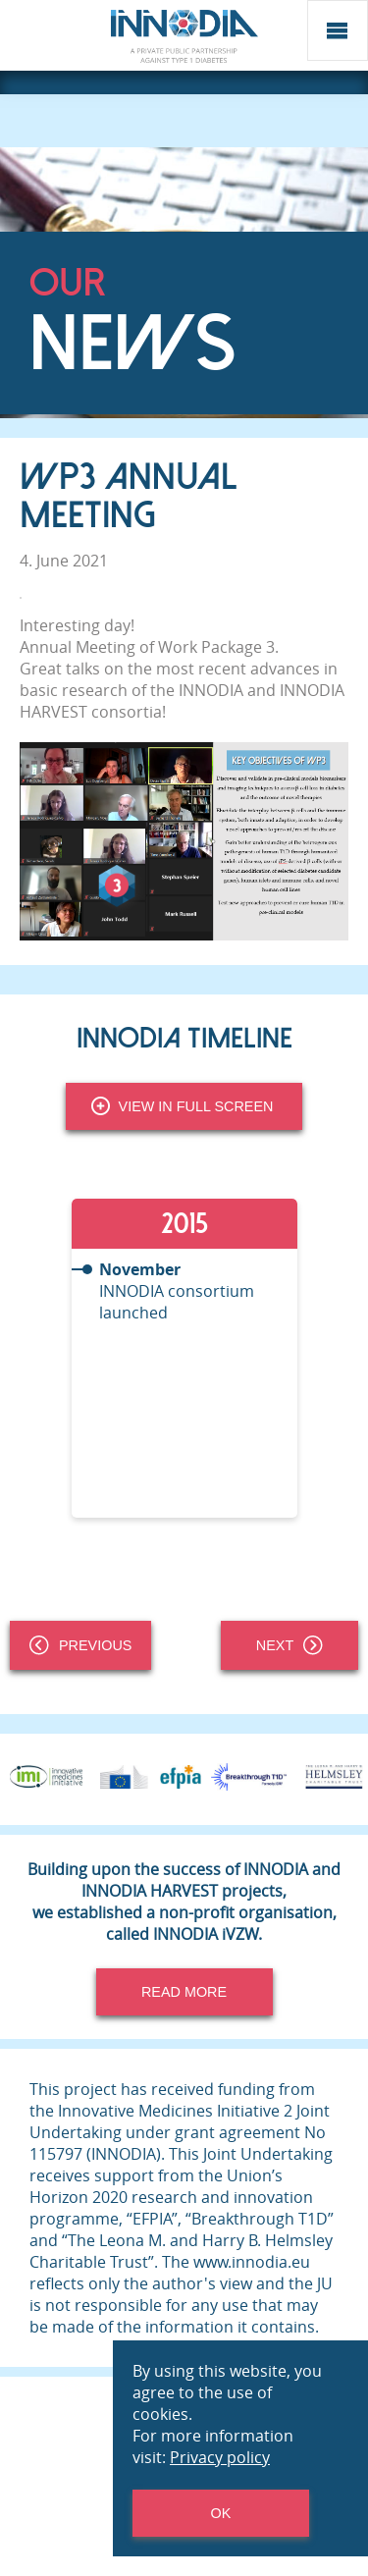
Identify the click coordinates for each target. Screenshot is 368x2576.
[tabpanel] (184, 1358)
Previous (80, 1645)
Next (289, 1645)
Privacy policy (220, 2457)
